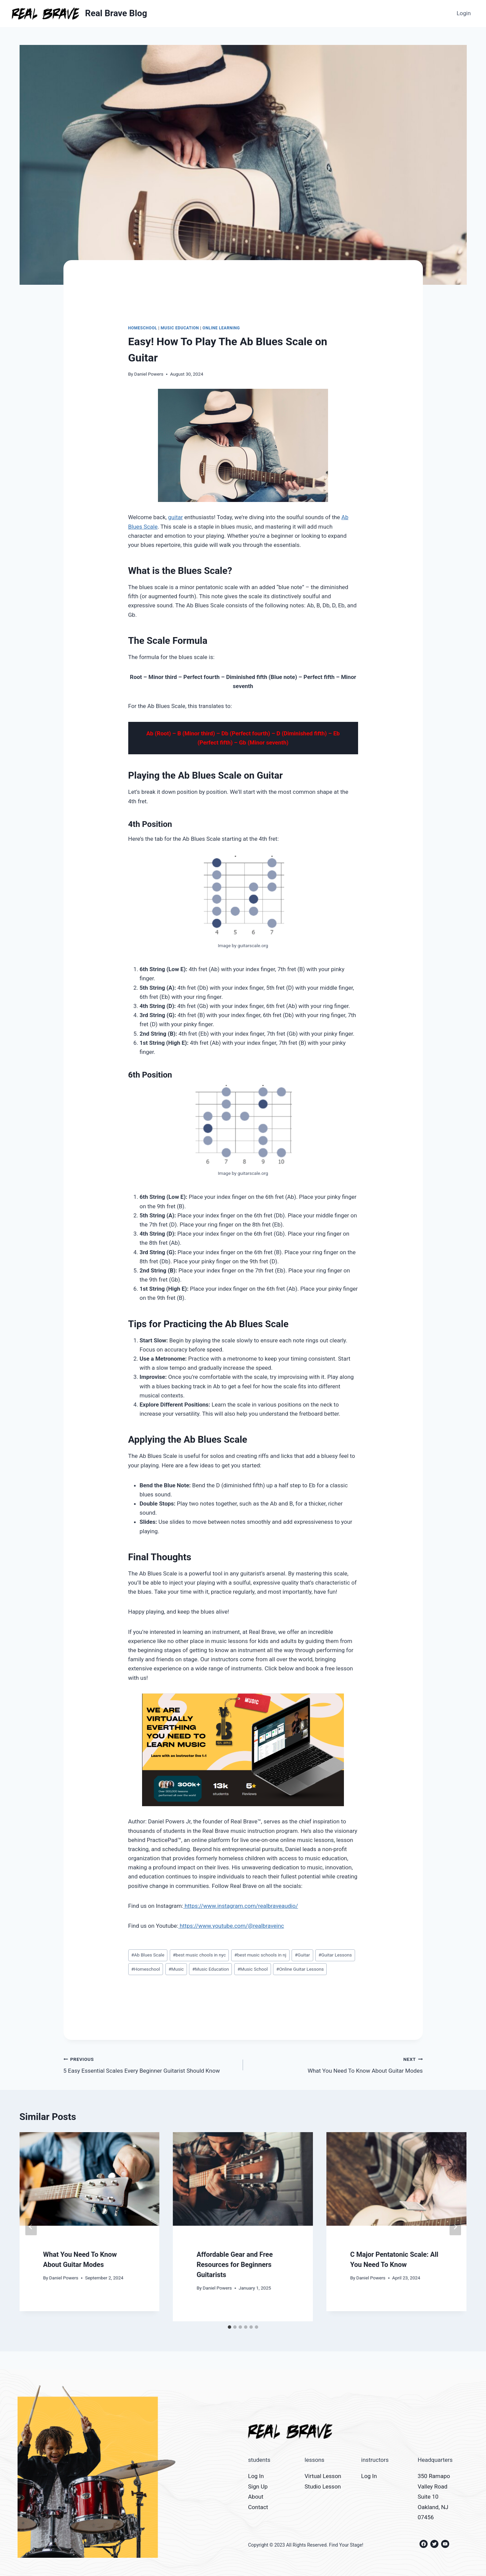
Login (464, 13)
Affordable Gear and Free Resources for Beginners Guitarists (235, 2264)
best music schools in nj (260, 1955)
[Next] (455, 2227)
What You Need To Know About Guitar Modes (336, 2064)
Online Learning (221, 328)
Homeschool (142, 328)
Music (176, 1969)
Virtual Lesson (323, 2476)
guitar (175, 517)
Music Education (180, 328)
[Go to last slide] (31, 2227)
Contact (258, 2507)
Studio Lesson (323, 2486)
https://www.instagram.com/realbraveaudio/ (240, 1905)
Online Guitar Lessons (300, 1969)
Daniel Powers (148, 374)
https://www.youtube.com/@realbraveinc (231, 1925)
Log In (256, 2476)
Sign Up (258, 2486)
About (255, 2496)
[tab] (229, 2327)
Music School (252, 1969)
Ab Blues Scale (147, 1955)
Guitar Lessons (335, 1955)
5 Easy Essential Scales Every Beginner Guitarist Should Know (150, 2064)
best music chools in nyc (199, 1955)
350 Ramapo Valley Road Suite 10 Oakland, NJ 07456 (434, 2497)
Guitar (302, 1955)
